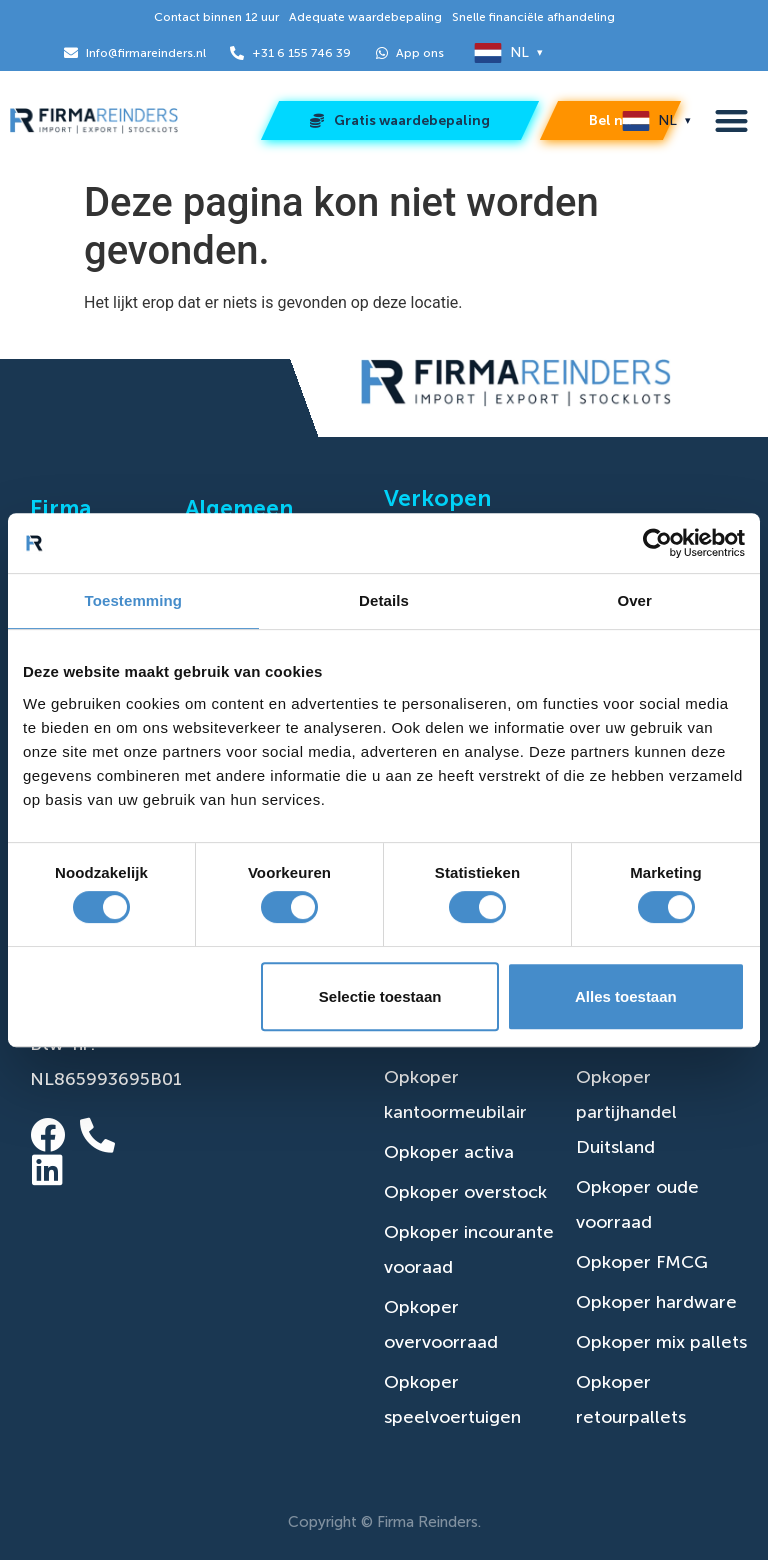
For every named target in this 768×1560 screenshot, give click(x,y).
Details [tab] (384, 600)
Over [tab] (634, 600)
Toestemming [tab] (134, 600)
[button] (731, 121)
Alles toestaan (626, 996)
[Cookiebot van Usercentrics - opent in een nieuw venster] (657, 543)
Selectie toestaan (380, 996)
